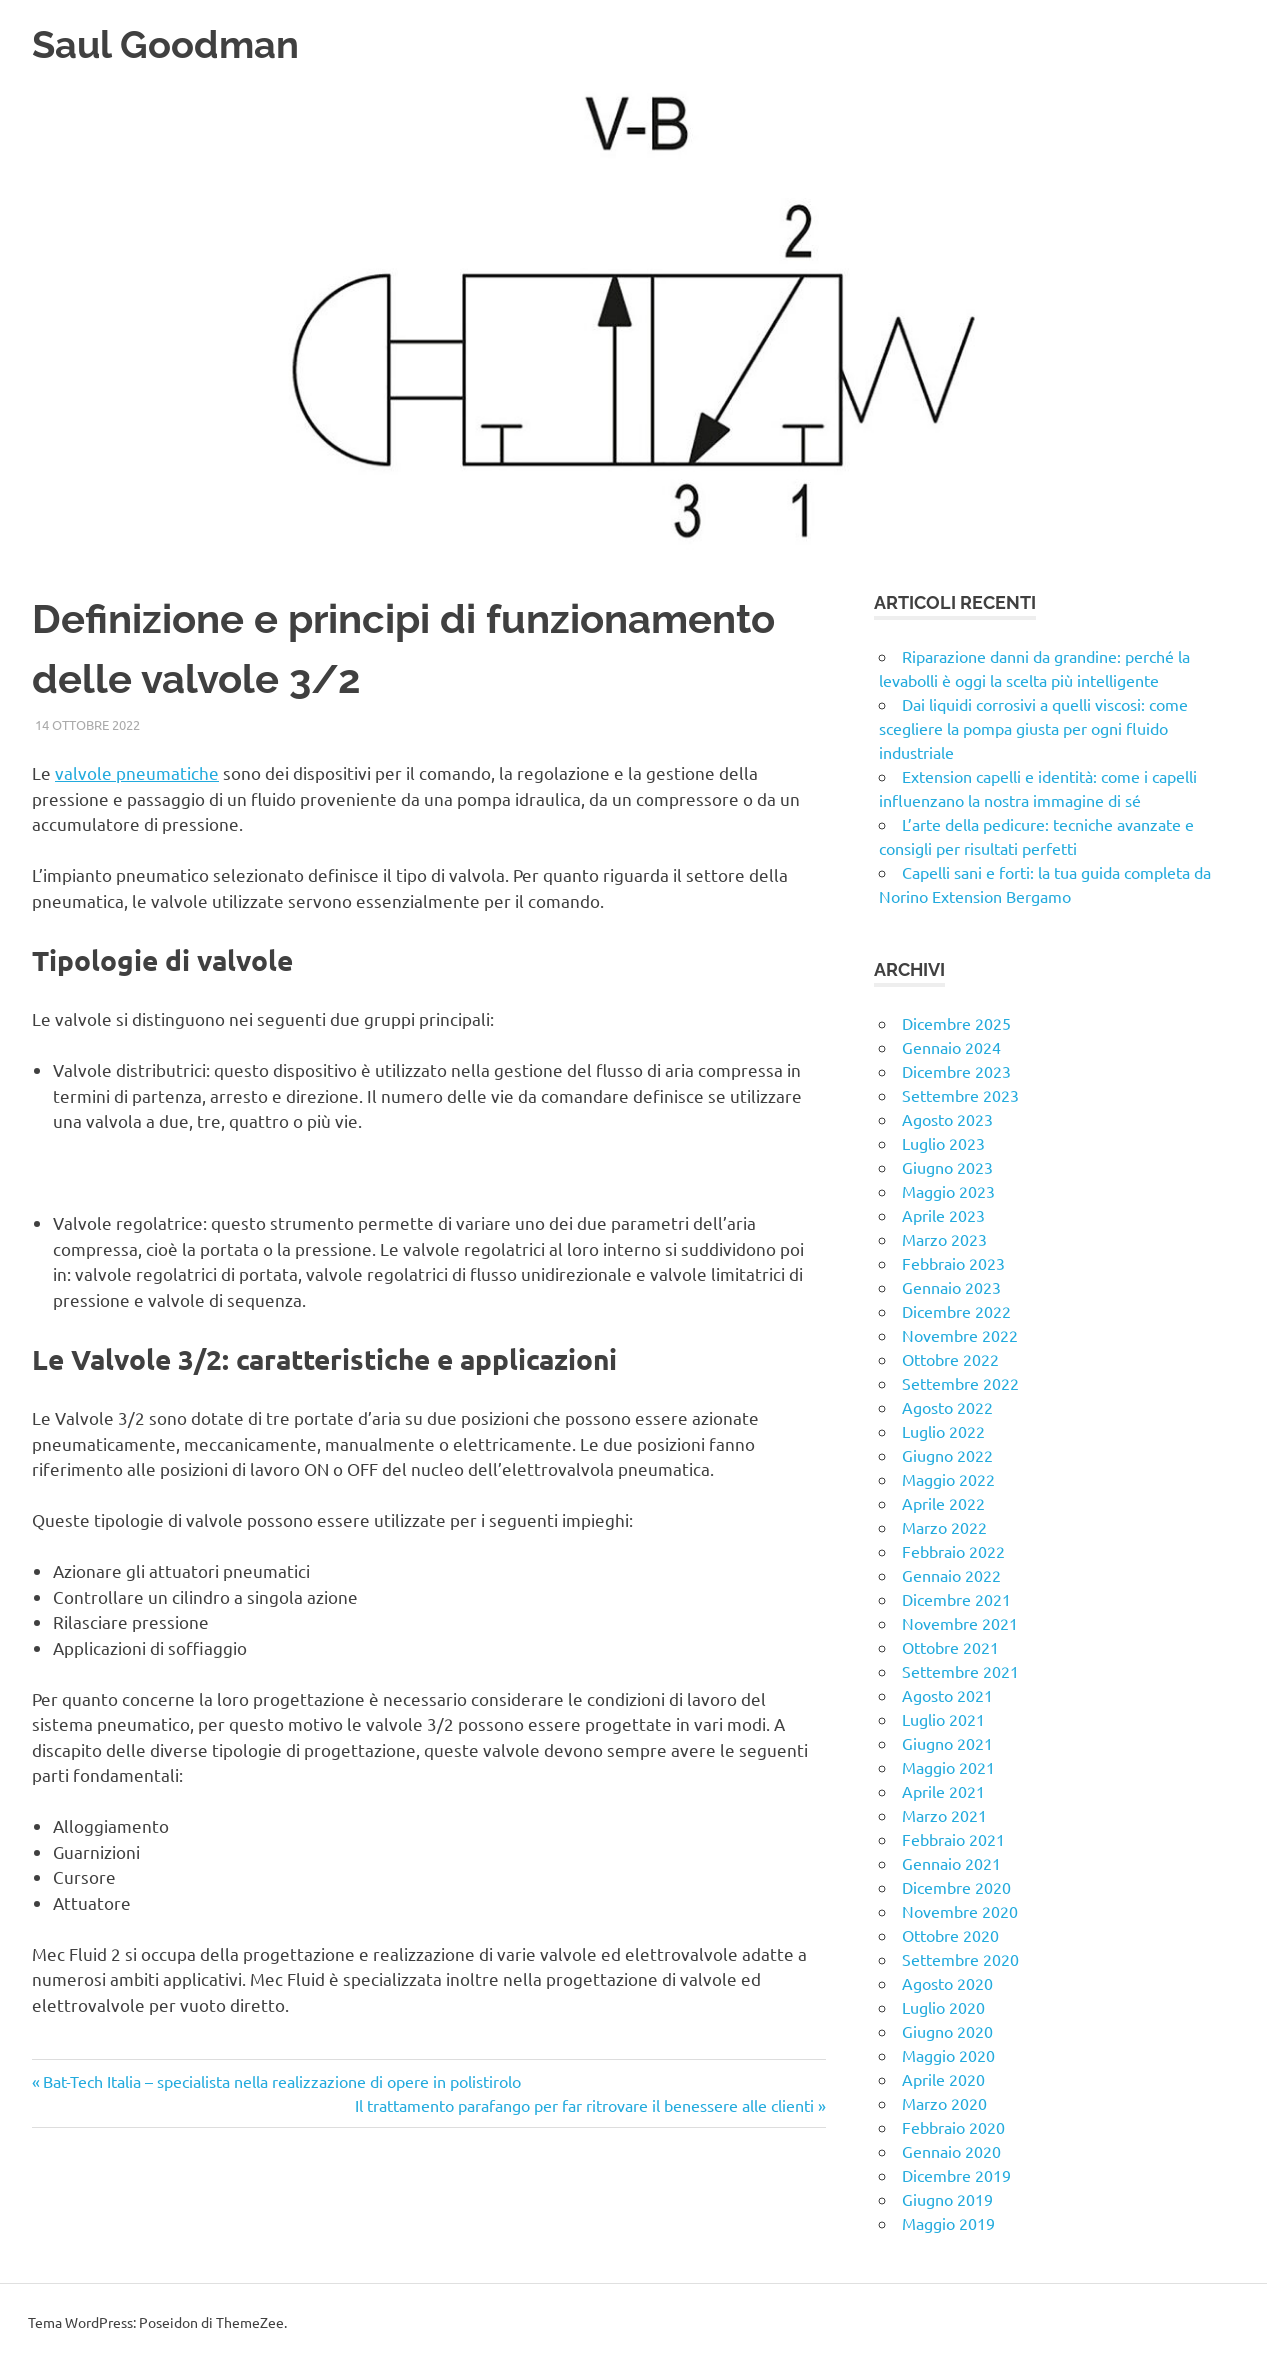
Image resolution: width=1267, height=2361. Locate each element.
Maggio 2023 (948, 1191)
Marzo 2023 (944, 1239)
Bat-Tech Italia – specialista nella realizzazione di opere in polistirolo (282, 2081)
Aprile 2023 (943, 1215)
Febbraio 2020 (953, 2127)
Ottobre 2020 (950, 1935)
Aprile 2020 (943, 2079)
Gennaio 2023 (951, 1287)
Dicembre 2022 (956, 1311)
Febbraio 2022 (953, 1551)
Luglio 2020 (943, 2007)
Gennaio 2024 (951, 1047)
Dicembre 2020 (956, 1887)
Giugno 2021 (947, 1743)
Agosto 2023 (947, 1119)
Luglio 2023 (943, 1143)
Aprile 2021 (943, 1791)
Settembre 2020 (960, 1959)
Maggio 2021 (948, 1767)
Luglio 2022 (943, 1431)
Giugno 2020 (947, 2031)
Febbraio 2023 (953, 1263)
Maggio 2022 (948, 1479)
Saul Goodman (165, 44)
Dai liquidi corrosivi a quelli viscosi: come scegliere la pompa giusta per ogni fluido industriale (1033, 728)
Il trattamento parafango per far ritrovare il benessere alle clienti (584, 2105)
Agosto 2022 (947, 1407)
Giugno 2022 (947, 1455)
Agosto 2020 (947, 1983)
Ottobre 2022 (950, 1359)
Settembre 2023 (960, 1095)
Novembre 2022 (960, 1335)
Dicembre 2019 (956, 2175)
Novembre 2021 (960, 1623)
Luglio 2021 (943, 1719)
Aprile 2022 (943, 1503)
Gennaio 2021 (951, 1863)
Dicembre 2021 (956, 1599)
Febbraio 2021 (953, 1839)
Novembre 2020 (960, 1911)
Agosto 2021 (947, 1695)
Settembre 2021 (960, 1671)
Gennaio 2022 (951, 1575)
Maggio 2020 (948, 2055)
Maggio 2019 (948, 2223)
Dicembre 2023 (956, 1071)
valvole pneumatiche (137, 772)
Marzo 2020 (944, 2103)
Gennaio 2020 (951, 2151)
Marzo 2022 (944, 1527)
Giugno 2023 (947, 1167)
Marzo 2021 (944, 1815)
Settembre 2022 (960, 1383)
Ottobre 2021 (950, 1647)
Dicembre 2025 (956, 1023)
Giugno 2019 (947, 2199)
